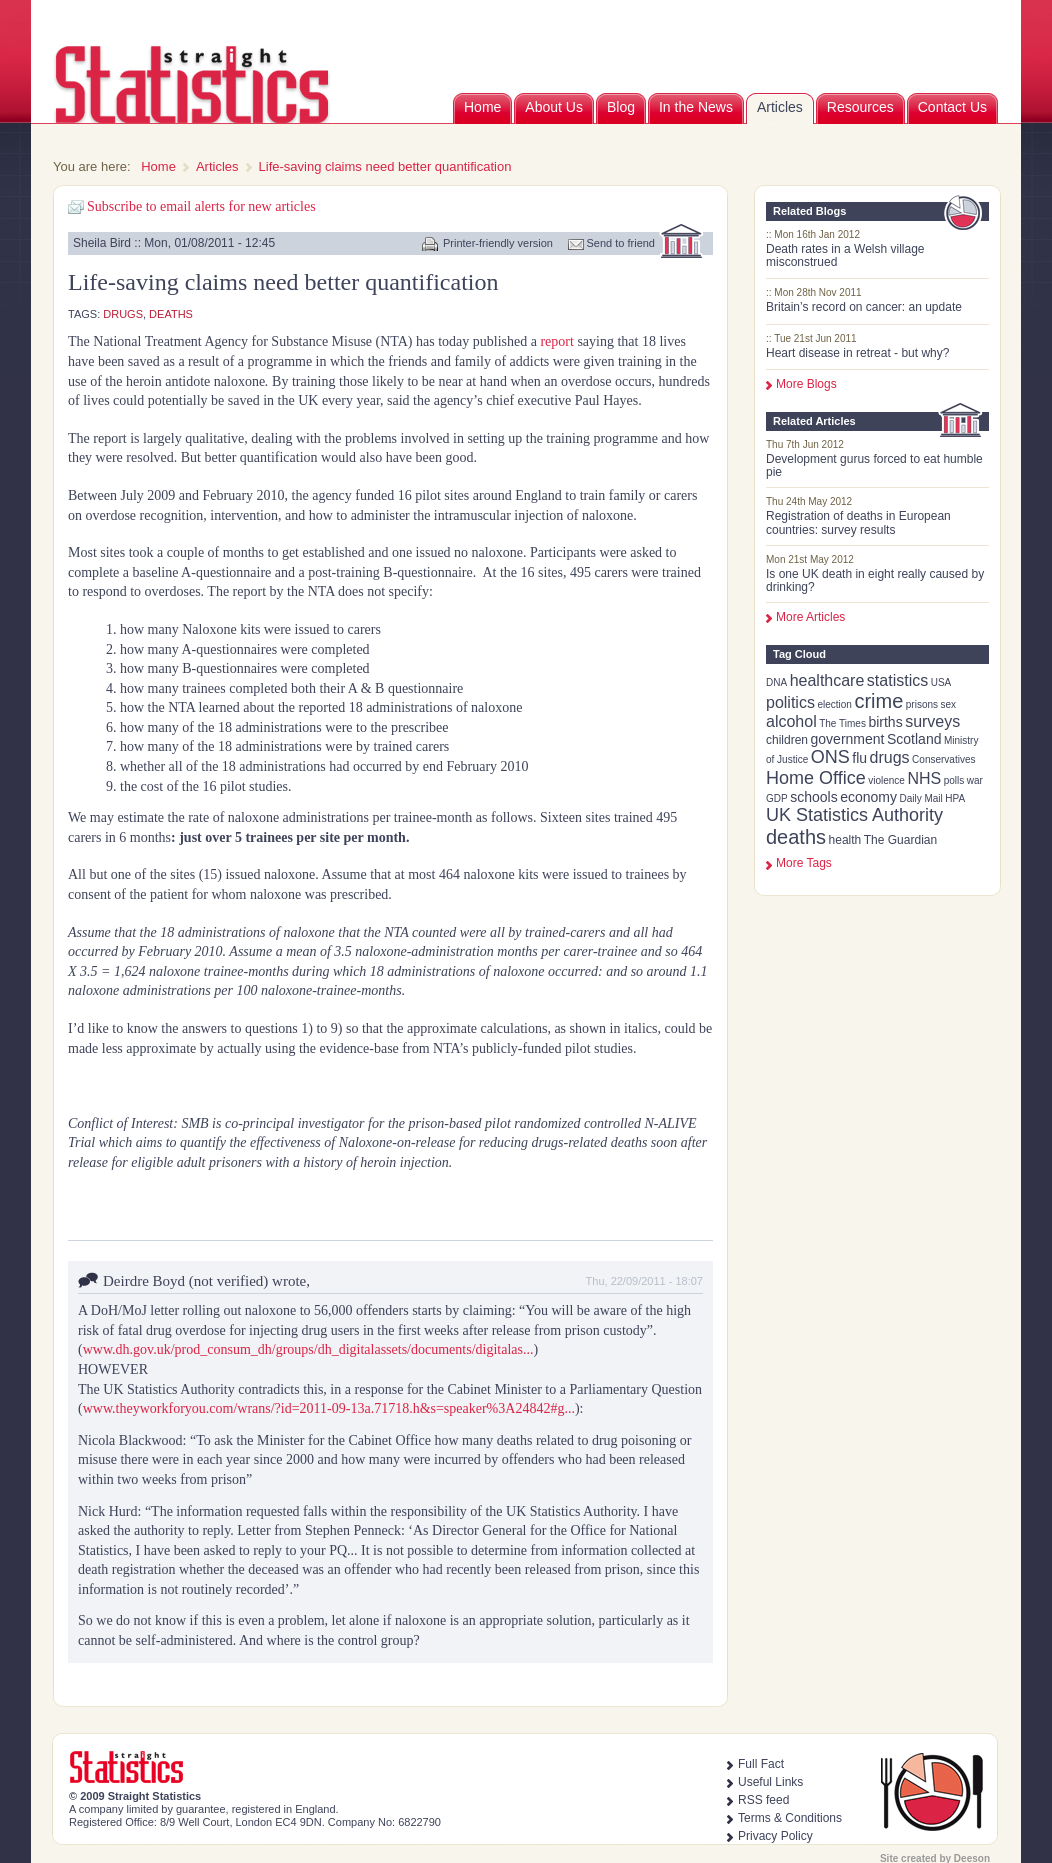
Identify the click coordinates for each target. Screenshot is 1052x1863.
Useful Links (770, 1782)
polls (954, 780)
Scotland (914, 739)
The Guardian (900, 840)
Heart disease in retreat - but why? (857, 353)
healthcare (827, 680)
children (787, 740)
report (558, 341)
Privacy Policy (775, 1836)
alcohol (791, 721)
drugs (890, 757)
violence (886, 780)
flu (859, 758)
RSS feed (763, 1800)
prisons (922, 704)
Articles (780, 107)
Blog (621, 107)
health (845, 840)
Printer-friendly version (498, 243)
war (975, 780)
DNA (776, 682)
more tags (804, 863)
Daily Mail (920, 798)
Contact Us (952, 107)
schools (813, 797)
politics (790, 702)
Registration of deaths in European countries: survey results (858, 522)
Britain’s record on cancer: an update (864, 307)
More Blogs (806, 384)
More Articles (810, 617)
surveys (932, 721)
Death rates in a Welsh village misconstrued (845, 255)
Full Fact (761, 1764)
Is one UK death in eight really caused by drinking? (875, 580)
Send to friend (621, 243)
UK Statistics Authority (854, 815)
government (848, 739)
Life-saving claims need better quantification (385, 166)
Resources (860, 107)
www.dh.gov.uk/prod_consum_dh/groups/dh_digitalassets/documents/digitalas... (308, 1349)
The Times (842, 723)
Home (482, 107)
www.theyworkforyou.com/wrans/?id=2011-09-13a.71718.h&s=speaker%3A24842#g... (329, 1408)
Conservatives (943, 759)
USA (941, 682)
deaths (796, 837)
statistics (897, 680)
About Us (554, 107)
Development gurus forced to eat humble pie (874, 465)
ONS (830, 757)
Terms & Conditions (790, 1818)
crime (878, 701)
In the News (696, 107)
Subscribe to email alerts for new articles (201, 206)
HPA (955, 798)
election (834, 704)
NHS (924, 778)
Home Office (816, 778)
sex (949, 704)
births (885, 722)
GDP (777, 798)
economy (868, 797)
